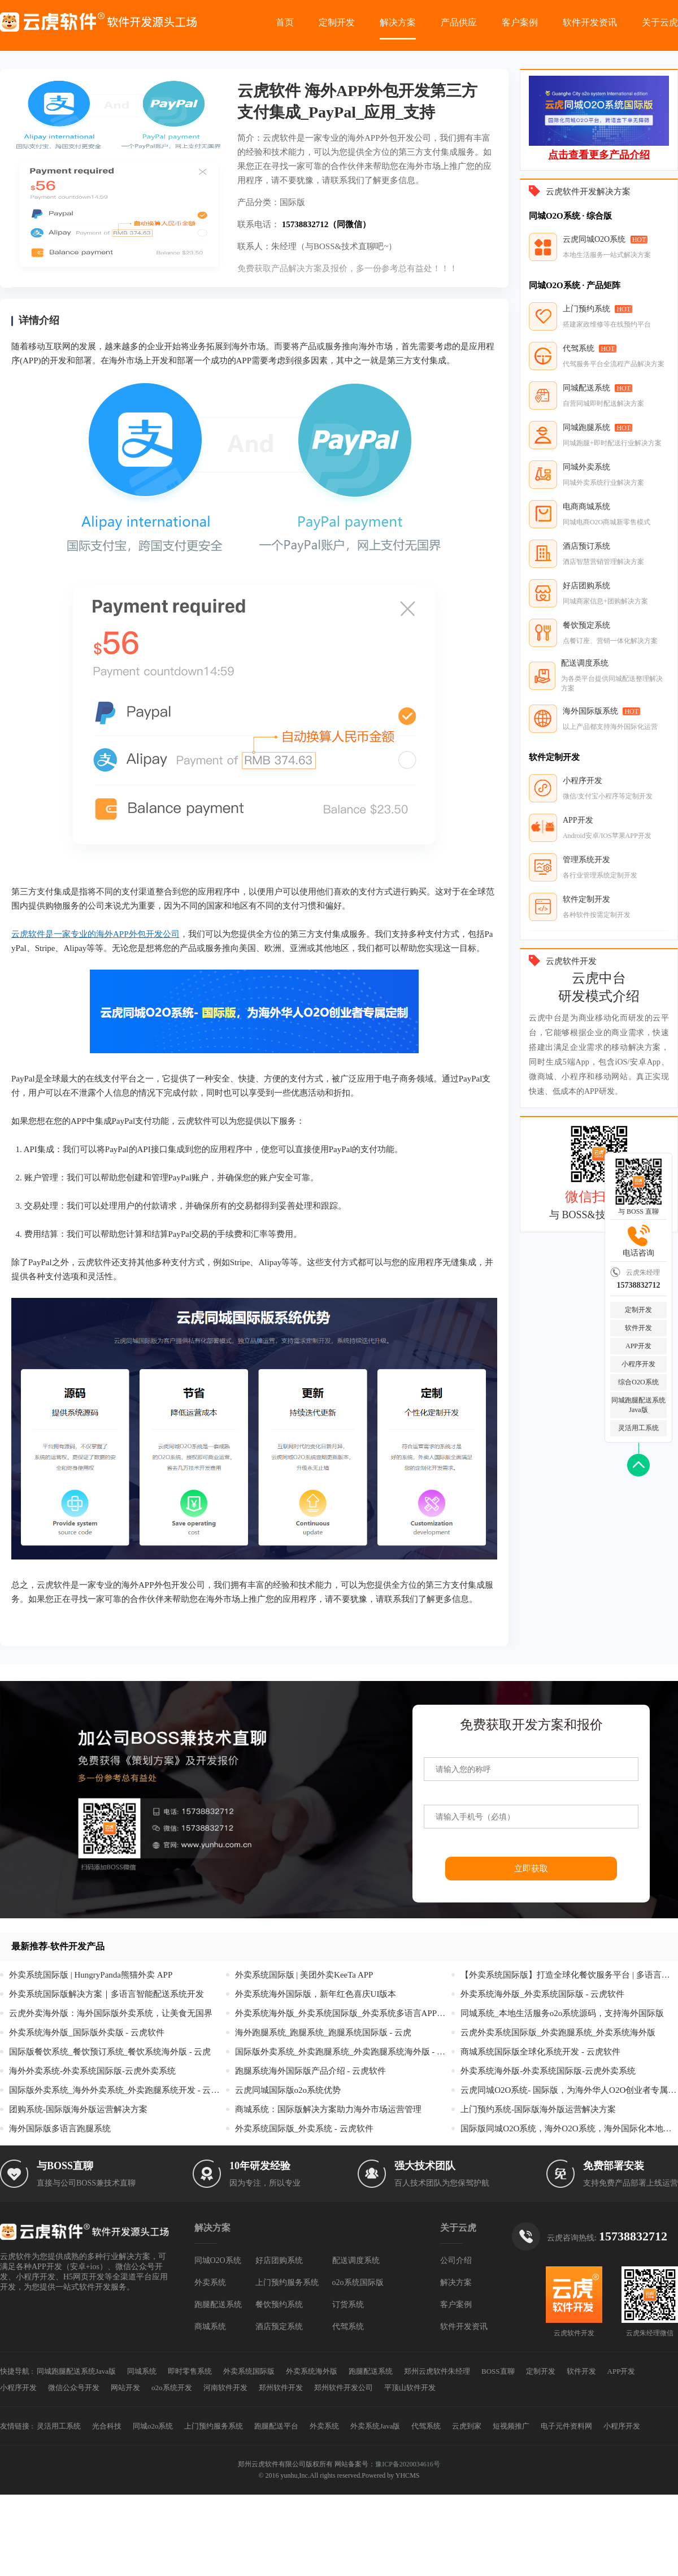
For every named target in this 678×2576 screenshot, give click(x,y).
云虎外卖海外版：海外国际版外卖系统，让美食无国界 (110, 2013)
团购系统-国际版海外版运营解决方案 (78, 2109)
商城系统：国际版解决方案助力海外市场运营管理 (328, 2109)
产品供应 (459, 22)
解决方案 (398, 22)
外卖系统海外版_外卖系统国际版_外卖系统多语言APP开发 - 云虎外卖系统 (343, 2013)
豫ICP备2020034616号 (407, 2464)
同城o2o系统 (153, 2426)
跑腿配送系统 (218, 2304)
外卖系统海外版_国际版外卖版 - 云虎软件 (86, 2032)
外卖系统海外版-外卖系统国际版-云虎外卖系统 (548, 2070)
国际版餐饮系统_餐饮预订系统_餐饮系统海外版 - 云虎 (110, 2051)
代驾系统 (348, 2326)
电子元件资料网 (566, 2426)
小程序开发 (638, 1364)
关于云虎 (660, 22)
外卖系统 (210, 2282)
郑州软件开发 (281, 2387)
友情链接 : (16, 2426)
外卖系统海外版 (311, 2371)
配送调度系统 (356, 2260)
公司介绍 (456, 2260)
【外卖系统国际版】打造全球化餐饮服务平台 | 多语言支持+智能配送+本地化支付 (568, 1974)
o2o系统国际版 (358, 2282)
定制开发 (337, 22)
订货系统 (348, 2304)
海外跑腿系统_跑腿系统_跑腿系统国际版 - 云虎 (323, 2032)
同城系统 (142, 2371)
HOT (639, 240)
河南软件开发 (225, 2387)
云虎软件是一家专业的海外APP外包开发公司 (95, 934)
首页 (285, 22)
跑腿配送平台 (276, 2426)
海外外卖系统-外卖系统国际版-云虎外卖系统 (92, 2070)
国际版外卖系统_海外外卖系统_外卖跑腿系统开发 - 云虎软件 (117, 2090)
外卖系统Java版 (375, 2426)
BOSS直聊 (498, 2371)
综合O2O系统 (638, 1382)
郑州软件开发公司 (343, 2387)
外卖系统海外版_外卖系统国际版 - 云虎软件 (542, 1994)
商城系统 (210, 2326)
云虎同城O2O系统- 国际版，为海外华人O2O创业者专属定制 (568, 2090)
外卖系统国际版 (249, 2371)
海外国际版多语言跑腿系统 (60, 2128)
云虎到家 (466, 2426)
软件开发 (638, 1328)
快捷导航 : (16, 2371)
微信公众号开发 (73, 2387)
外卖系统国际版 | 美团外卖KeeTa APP (304, 1974)
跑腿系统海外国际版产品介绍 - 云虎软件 (310, 2070)
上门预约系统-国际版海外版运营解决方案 (538, 2109)
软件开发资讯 (590, 22)
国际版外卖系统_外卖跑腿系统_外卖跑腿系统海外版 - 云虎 (343, 2051)
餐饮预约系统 (279, 2304)
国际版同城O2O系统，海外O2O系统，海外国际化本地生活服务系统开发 (568, 2128)
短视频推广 (511, 2426)
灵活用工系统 (638, 1428)
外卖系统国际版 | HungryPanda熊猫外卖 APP (90, 1974)
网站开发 (125, 2387)
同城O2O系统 (217, 2260)
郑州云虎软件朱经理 (437, 2371)
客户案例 (520, 22)
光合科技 (106, 2426)
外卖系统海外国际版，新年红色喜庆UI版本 (316, 1994)
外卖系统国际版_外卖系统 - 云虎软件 (304, 2128)
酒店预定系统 (279, 2326)
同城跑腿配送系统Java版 (638, 1405)
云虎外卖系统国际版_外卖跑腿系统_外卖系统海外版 (557, 2032)
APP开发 (638, 1346)
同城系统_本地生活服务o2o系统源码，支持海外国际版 (562, 2013)
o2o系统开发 (171, 2387)
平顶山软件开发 (410, 2387)
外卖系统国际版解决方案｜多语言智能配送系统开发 (106, 1994)
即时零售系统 (190, 2371)
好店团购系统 (279, 2260)
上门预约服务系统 (287, 2282)
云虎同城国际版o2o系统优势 (288, 2090)
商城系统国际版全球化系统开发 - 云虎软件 (540, 2051)
